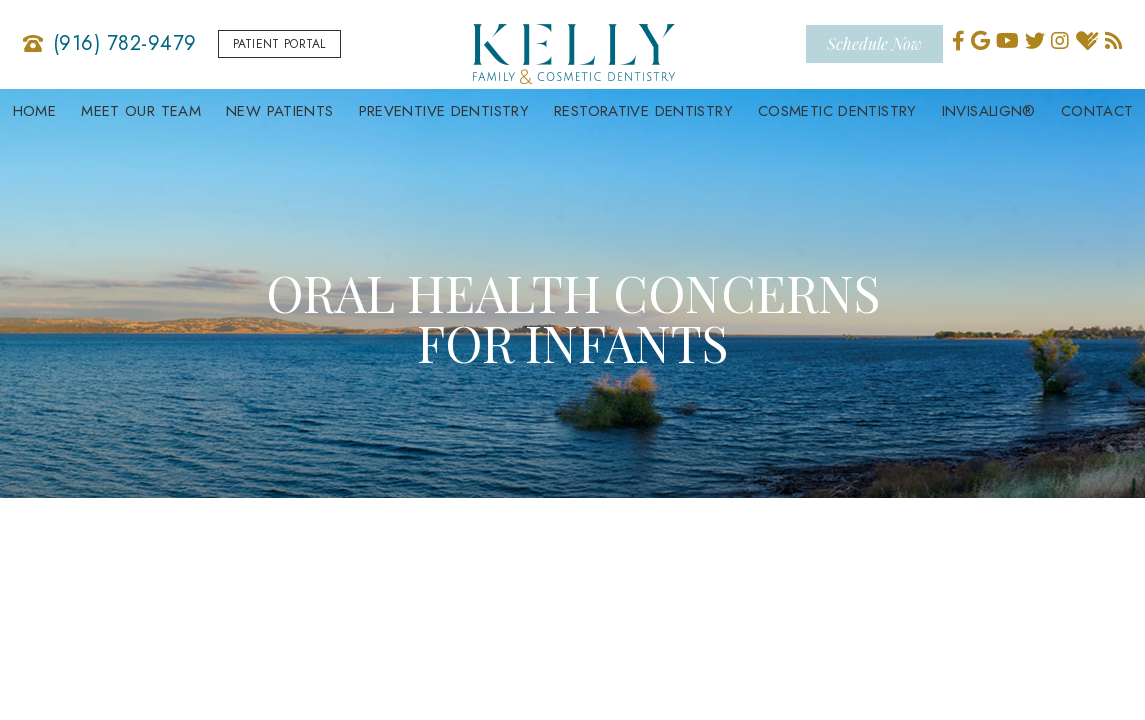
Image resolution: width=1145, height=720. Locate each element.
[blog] (1114, 38)
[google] (980, 38)
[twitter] (1035, 38)
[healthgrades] (1087, 38)
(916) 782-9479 (125, 44)
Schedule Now (874, 40)
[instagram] (1060, 38)
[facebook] (958, 38)
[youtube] (1007, 38)
